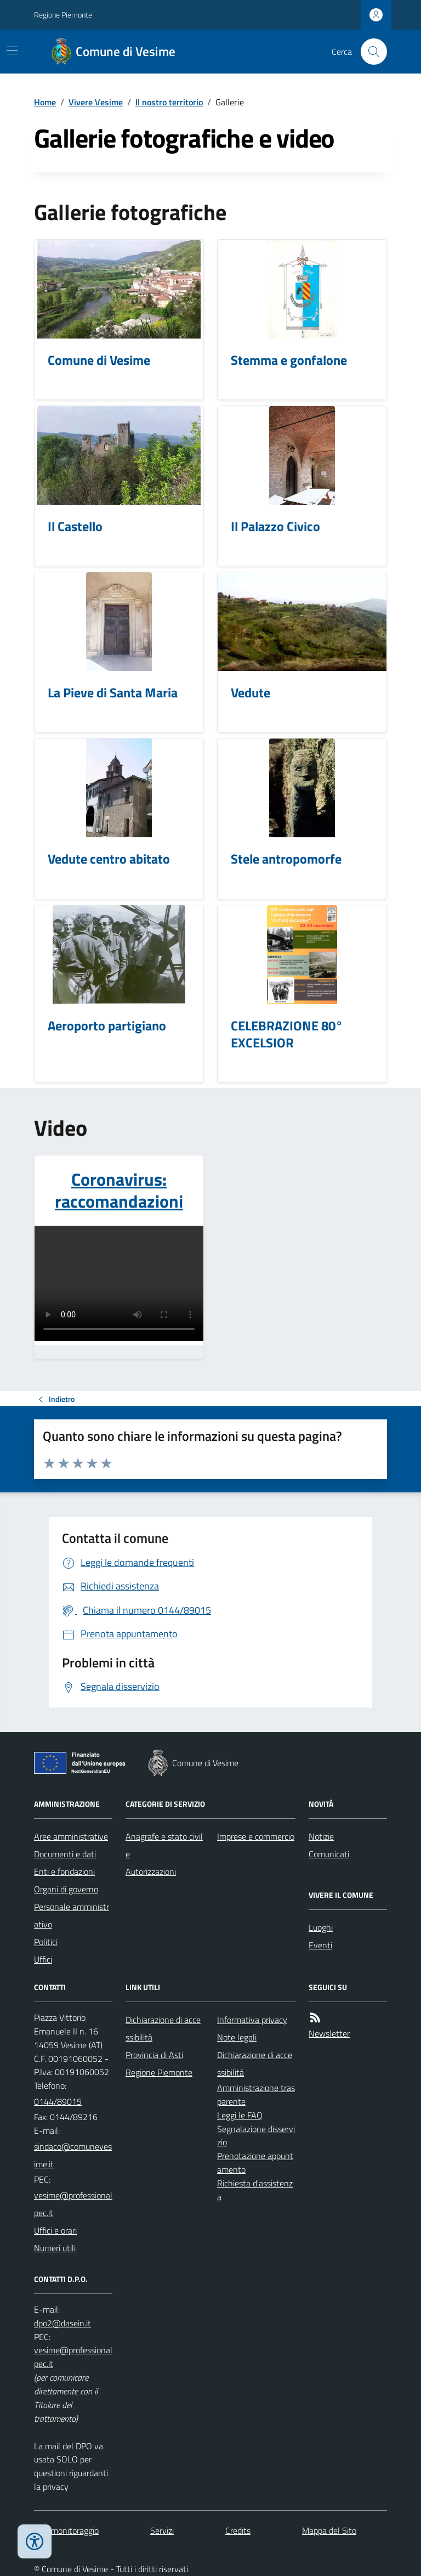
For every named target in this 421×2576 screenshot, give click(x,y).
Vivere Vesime (96, 102)
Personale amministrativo (71, 1915)
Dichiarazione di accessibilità (163, 2028)
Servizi (162, 2530)
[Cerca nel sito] (369, 51)
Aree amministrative (71, 1836)
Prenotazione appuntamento (255, 2162)
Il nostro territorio (169, 102)
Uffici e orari (55, 2230)
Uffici (43, 1959)
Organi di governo (66, 1889)
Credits (238, 2530)
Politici (46, 1941)
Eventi (320, 1945)
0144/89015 (58, 2101)
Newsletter (329, 2033)
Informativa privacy (252, 2019)
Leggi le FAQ (240, 2115)
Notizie (321, 1836)
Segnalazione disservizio (256, 2135)
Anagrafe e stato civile (164, 1845)
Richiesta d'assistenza (255, 2190)
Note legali (237, 2037)
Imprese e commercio (255, 1836)
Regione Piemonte (63, 14)
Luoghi (321, 1927)
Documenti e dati (65, 1854)
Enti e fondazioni (64, 1871)
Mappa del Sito (329, 2530)
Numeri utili (55, 2247)
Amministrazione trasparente (256, 2094)
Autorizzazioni (151, 1871)
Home (45, 102)
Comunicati (329, 1854)
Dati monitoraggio (66, 2530)
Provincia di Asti (154, 2054)
